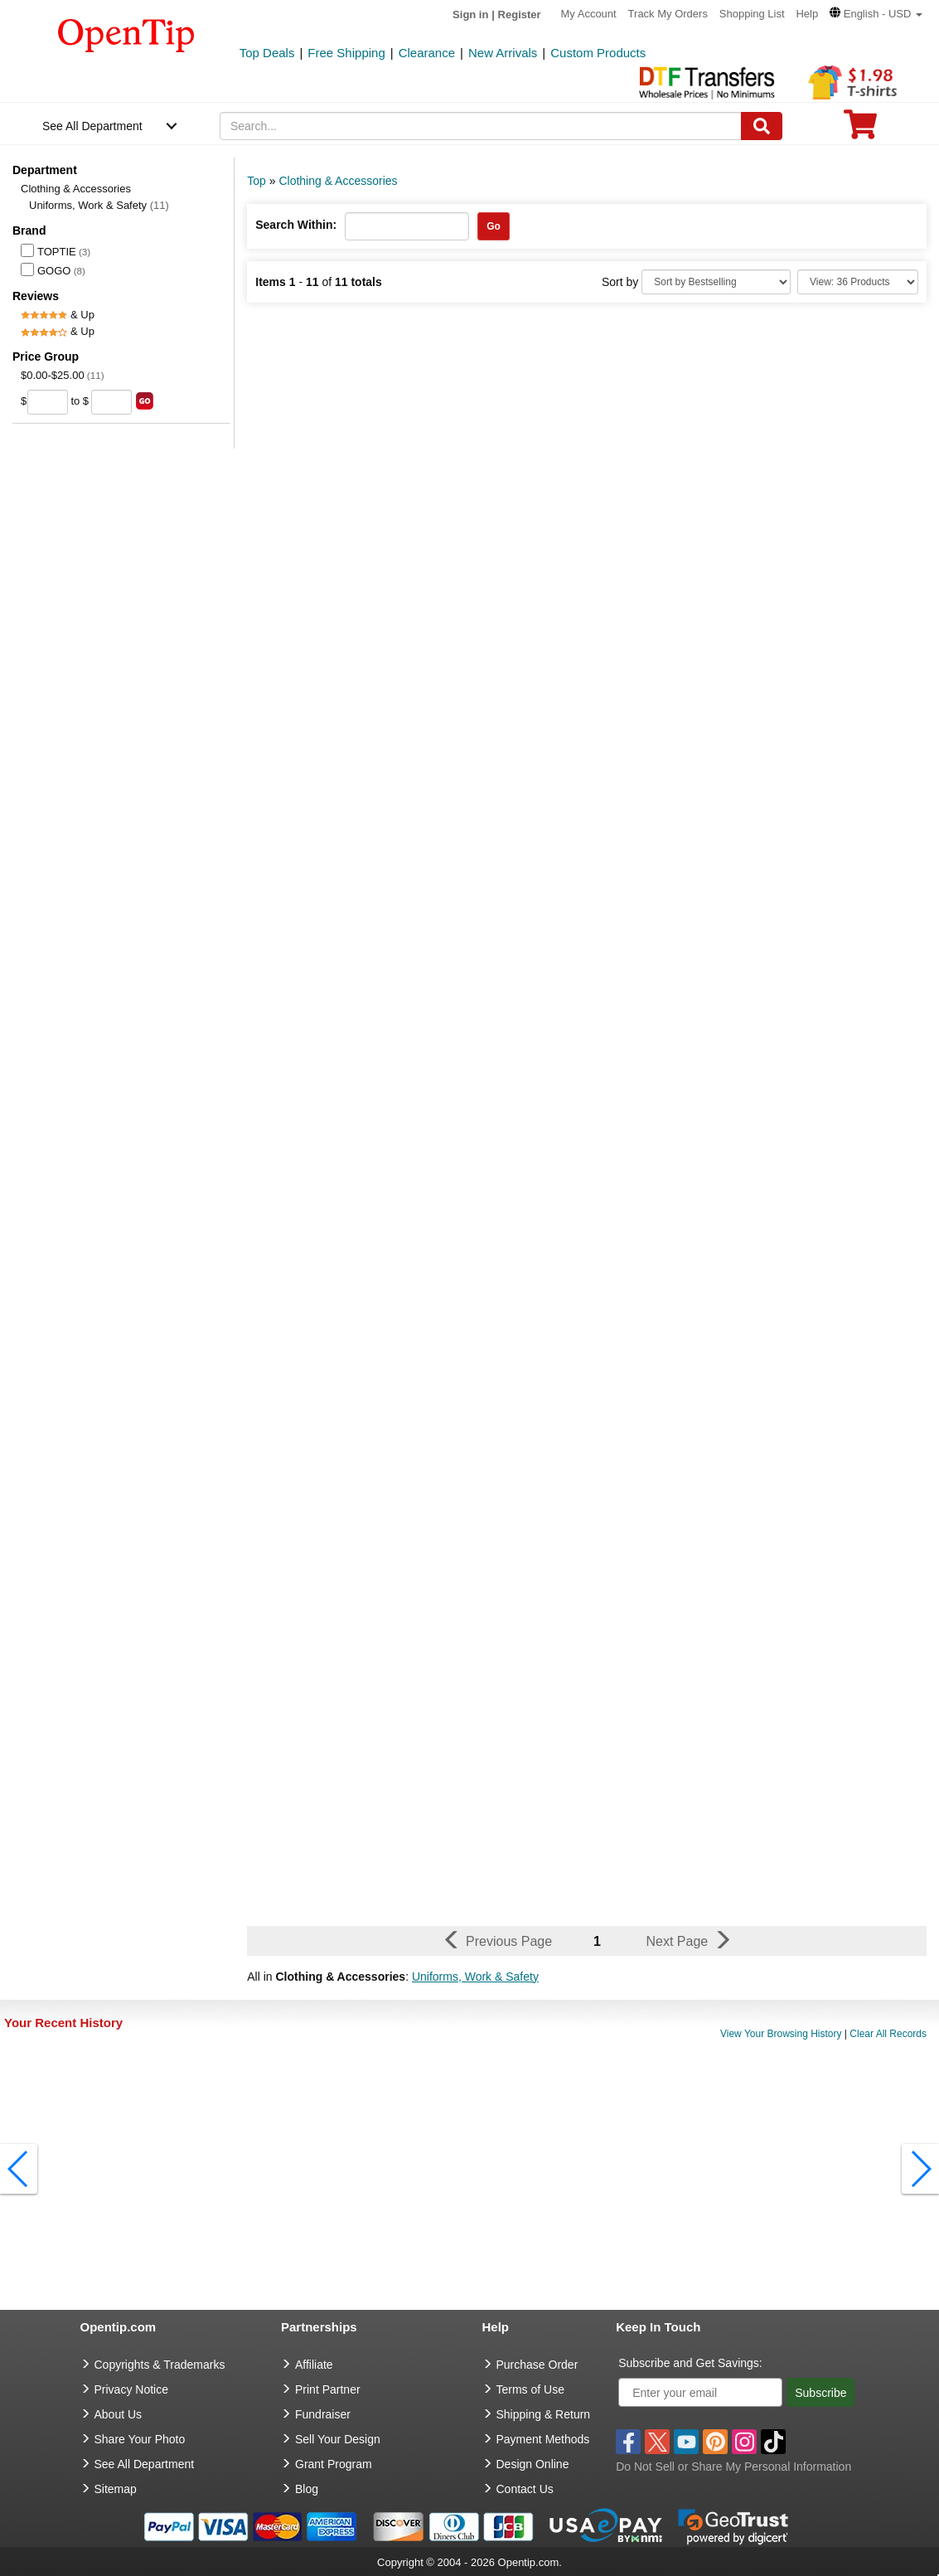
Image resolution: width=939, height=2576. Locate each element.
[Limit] (857, 281)
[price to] (111, 402)
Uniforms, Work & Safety (99, 205)
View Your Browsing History (781, 2034)
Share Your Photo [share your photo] (140, 2439)
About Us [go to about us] (118, 2414)
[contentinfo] (126, 34)
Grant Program (333, 2464)
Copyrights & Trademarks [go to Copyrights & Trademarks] (159, 2364)
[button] (876, 13)
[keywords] (481, 126)
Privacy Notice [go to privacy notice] (131, 2389)
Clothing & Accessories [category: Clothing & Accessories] (337, 180)
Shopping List (752, 13)
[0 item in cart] (860, 130)
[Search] (761, 126)
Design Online (532, 2464)
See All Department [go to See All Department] (144, 2464)
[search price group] (144, 401)
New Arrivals (502, 53)
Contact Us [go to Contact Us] (525, 2489)
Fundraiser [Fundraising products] (323, 2414)
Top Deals (267, 53)
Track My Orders (668, 13)
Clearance (427, 53)
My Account (589, 13)
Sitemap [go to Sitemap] (115, 2489)
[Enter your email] (700, 2392)
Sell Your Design (337, 2439)
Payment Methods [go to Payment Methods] (543, 2439)
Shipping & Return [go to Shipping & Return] (543, 2414)
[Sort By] (716, 281)
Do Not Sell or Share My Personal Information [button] (733, 2466)
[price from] (47, 402)
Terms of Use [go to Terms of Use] (530, 2389)
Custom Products (598, 53)
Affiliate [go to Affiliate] (314, 2364)
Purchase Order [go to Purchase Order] (537, 2364)
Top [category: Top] (256, 180)
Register (519, 14)
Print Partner (328, 2389)
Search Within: (295, 224)
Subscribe (820, 2392)
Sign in (470, 14)
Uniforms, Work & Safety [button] (475, 1976)
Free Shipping (346, 53)
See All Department (92, 126)
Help (807, 13)
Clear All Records (888, 2034)
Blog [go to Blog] (306, 2489)
